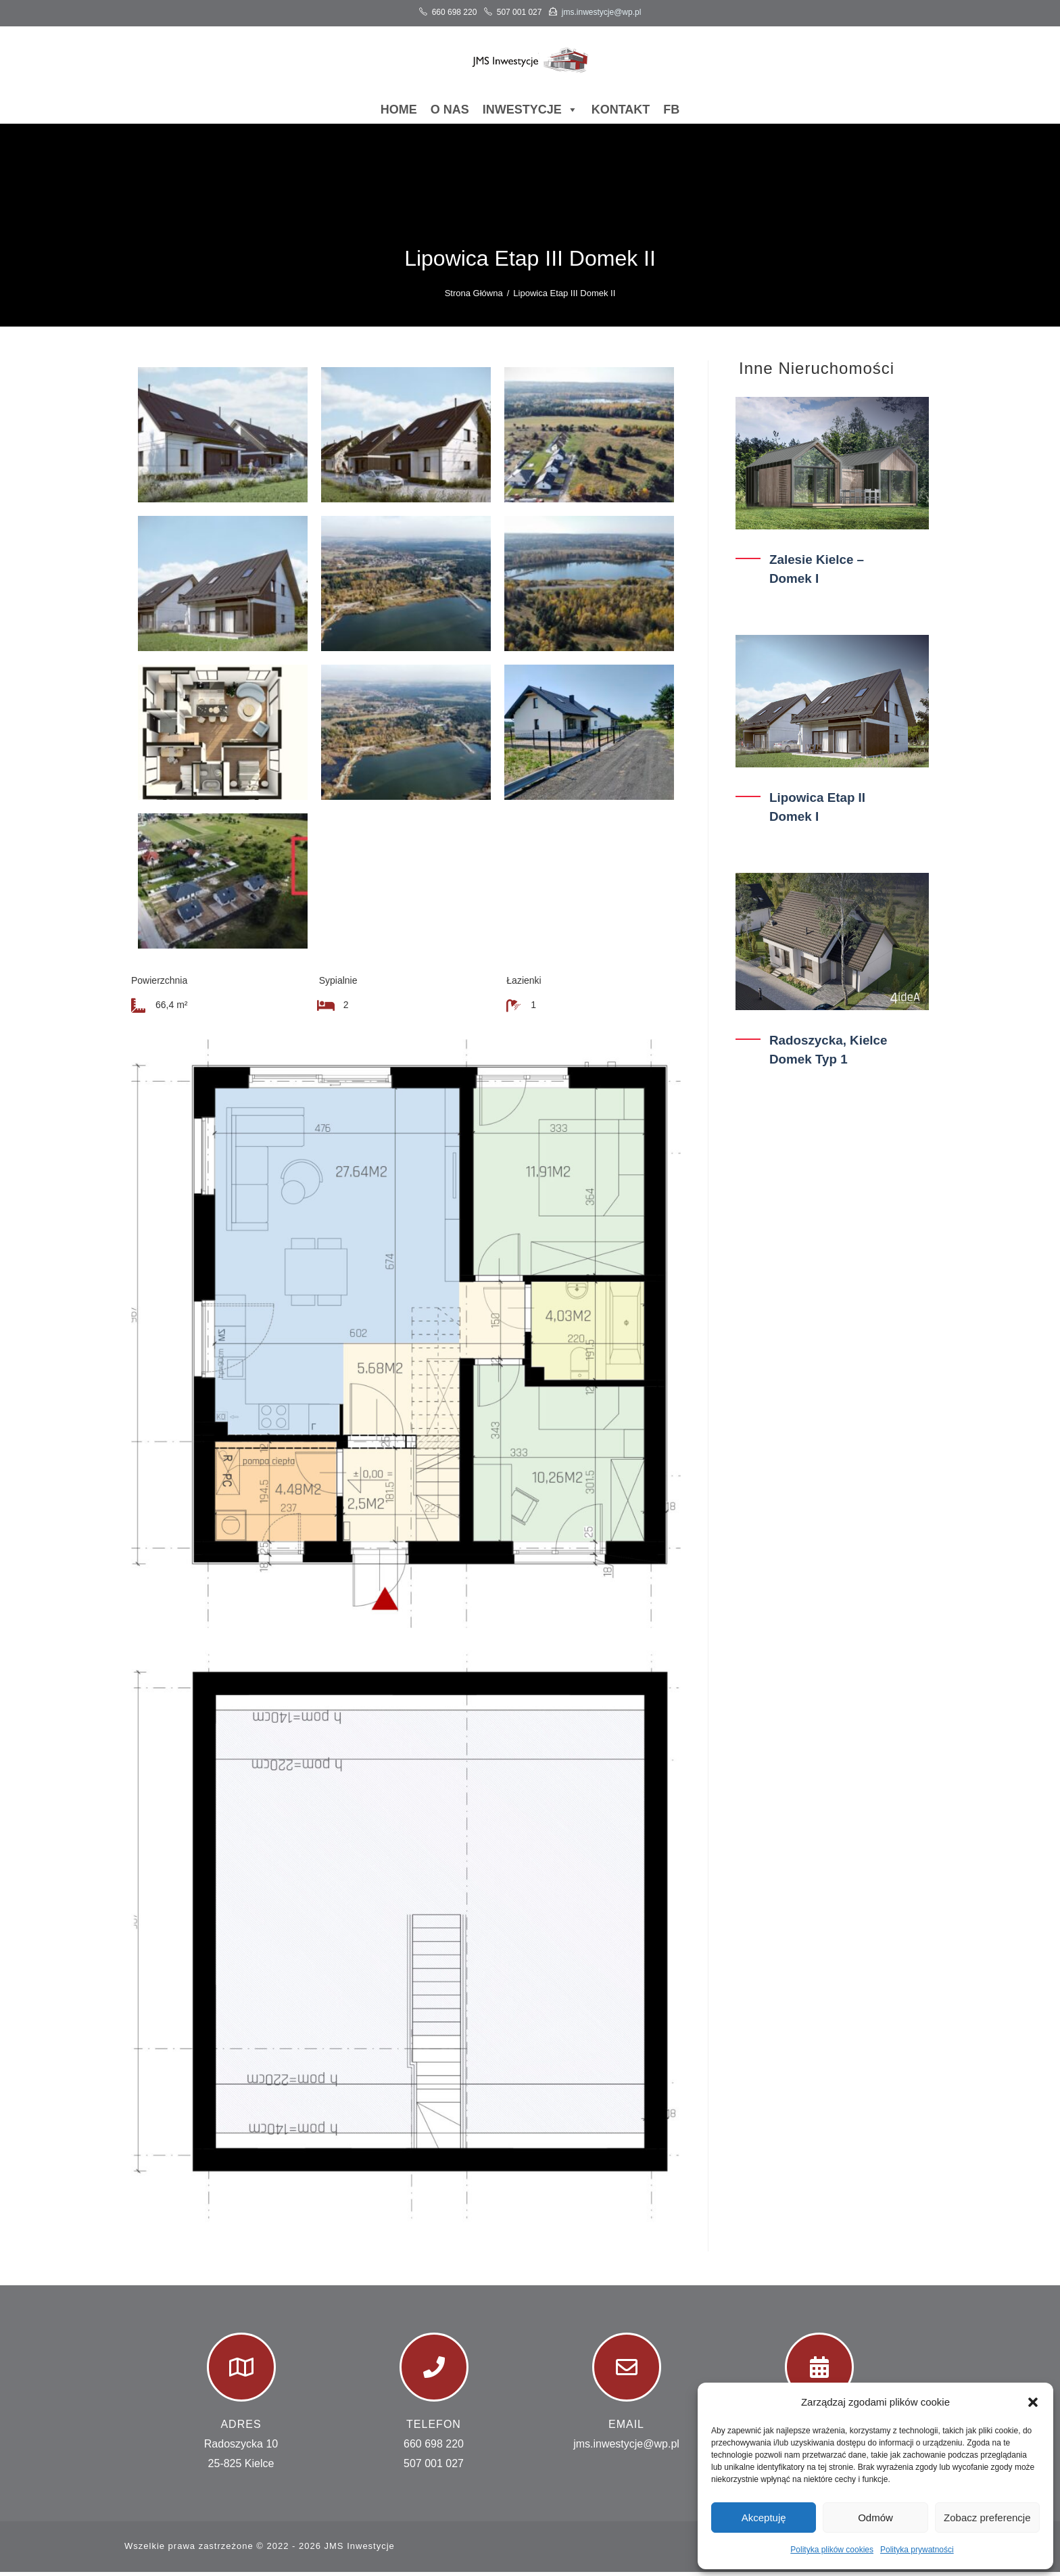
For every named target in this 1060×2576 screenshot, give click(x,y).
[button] (1033, 2402)
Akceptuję (764, 2517)
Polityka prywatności (917, 2549)
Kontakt (621, 114)
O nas (450, 114)
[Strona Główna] (474, 297)
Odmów (875, 2517)
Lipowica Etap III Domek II (564, 297)
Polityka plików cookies (831, 2549)
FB (671, 114)
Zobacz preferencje (987, 2517)
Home (399, 114)
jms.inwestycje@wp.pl (602, 12)
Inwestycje (530, 114)
